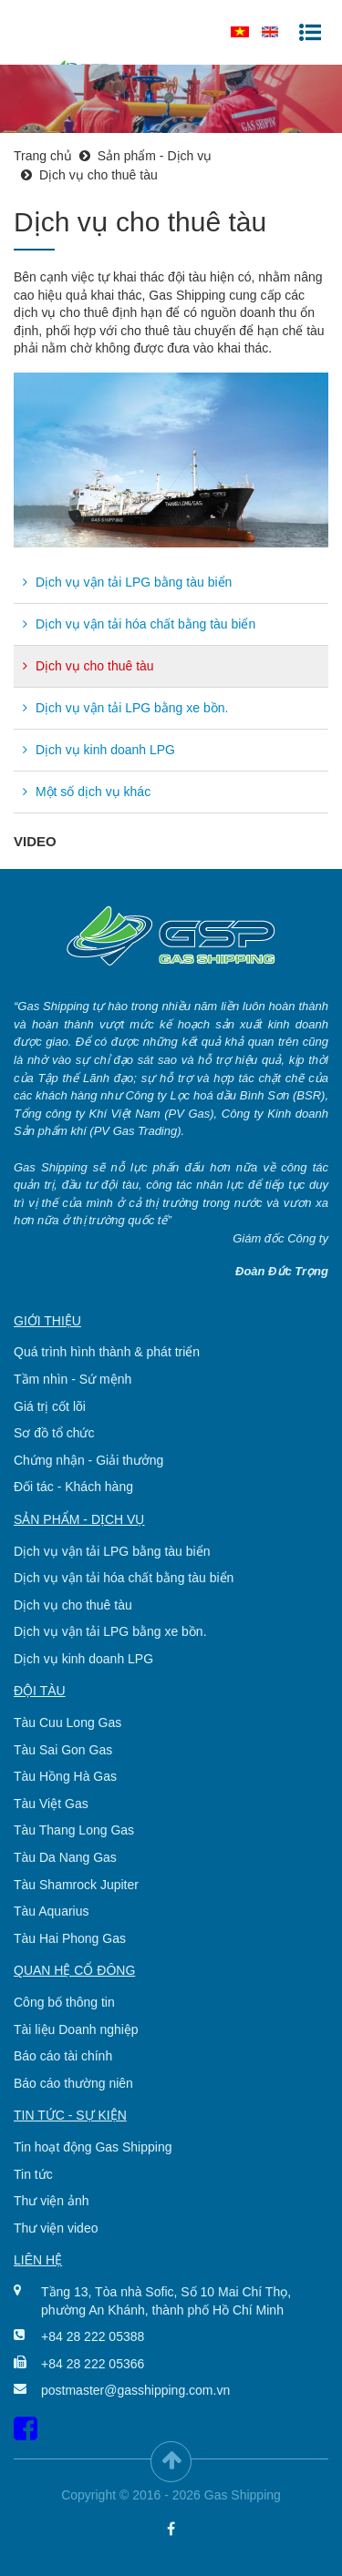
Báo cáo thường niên (73, 2083)
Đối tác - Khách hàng (73, 1486)
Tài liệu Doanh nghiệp (76, 2029)
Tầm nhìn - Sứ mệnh (72, 1379)
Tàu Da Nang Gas (65, 1857)
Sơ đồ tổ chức (54, 1433)
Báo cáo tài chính (63, 2056)
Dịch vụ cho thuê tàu (88, 666)
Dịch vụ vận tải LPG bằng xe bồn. (125, 707)
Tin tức (33, 2174)
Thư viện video (56, 2228)
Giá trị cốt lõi (50, 1406)
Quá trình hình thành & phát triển (107, 1351)
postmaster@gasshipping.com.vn (135, 2390)
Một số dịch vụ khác (86, 791)
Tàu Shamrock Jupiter (76, 1884)
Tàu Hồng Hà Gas (65, 1776)
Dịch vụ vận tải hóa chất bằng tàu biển (139, 624)
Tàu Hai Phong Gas (70, 1938)
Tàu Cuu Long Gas (67, 1722)
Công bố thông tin (64, 2002)
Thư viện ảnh (51, 2200)
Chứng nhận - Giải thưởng (88, 1460)
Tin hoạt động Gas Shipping (92, 2147)
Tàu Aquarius (51, 1911)
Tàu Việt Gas (51, 1803)
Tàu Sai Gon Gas (63, 1750)
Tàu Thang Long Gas (74, 1830)
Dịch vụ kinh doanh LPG (99, 749)
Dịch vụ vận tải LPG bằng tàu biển (127, 582)
